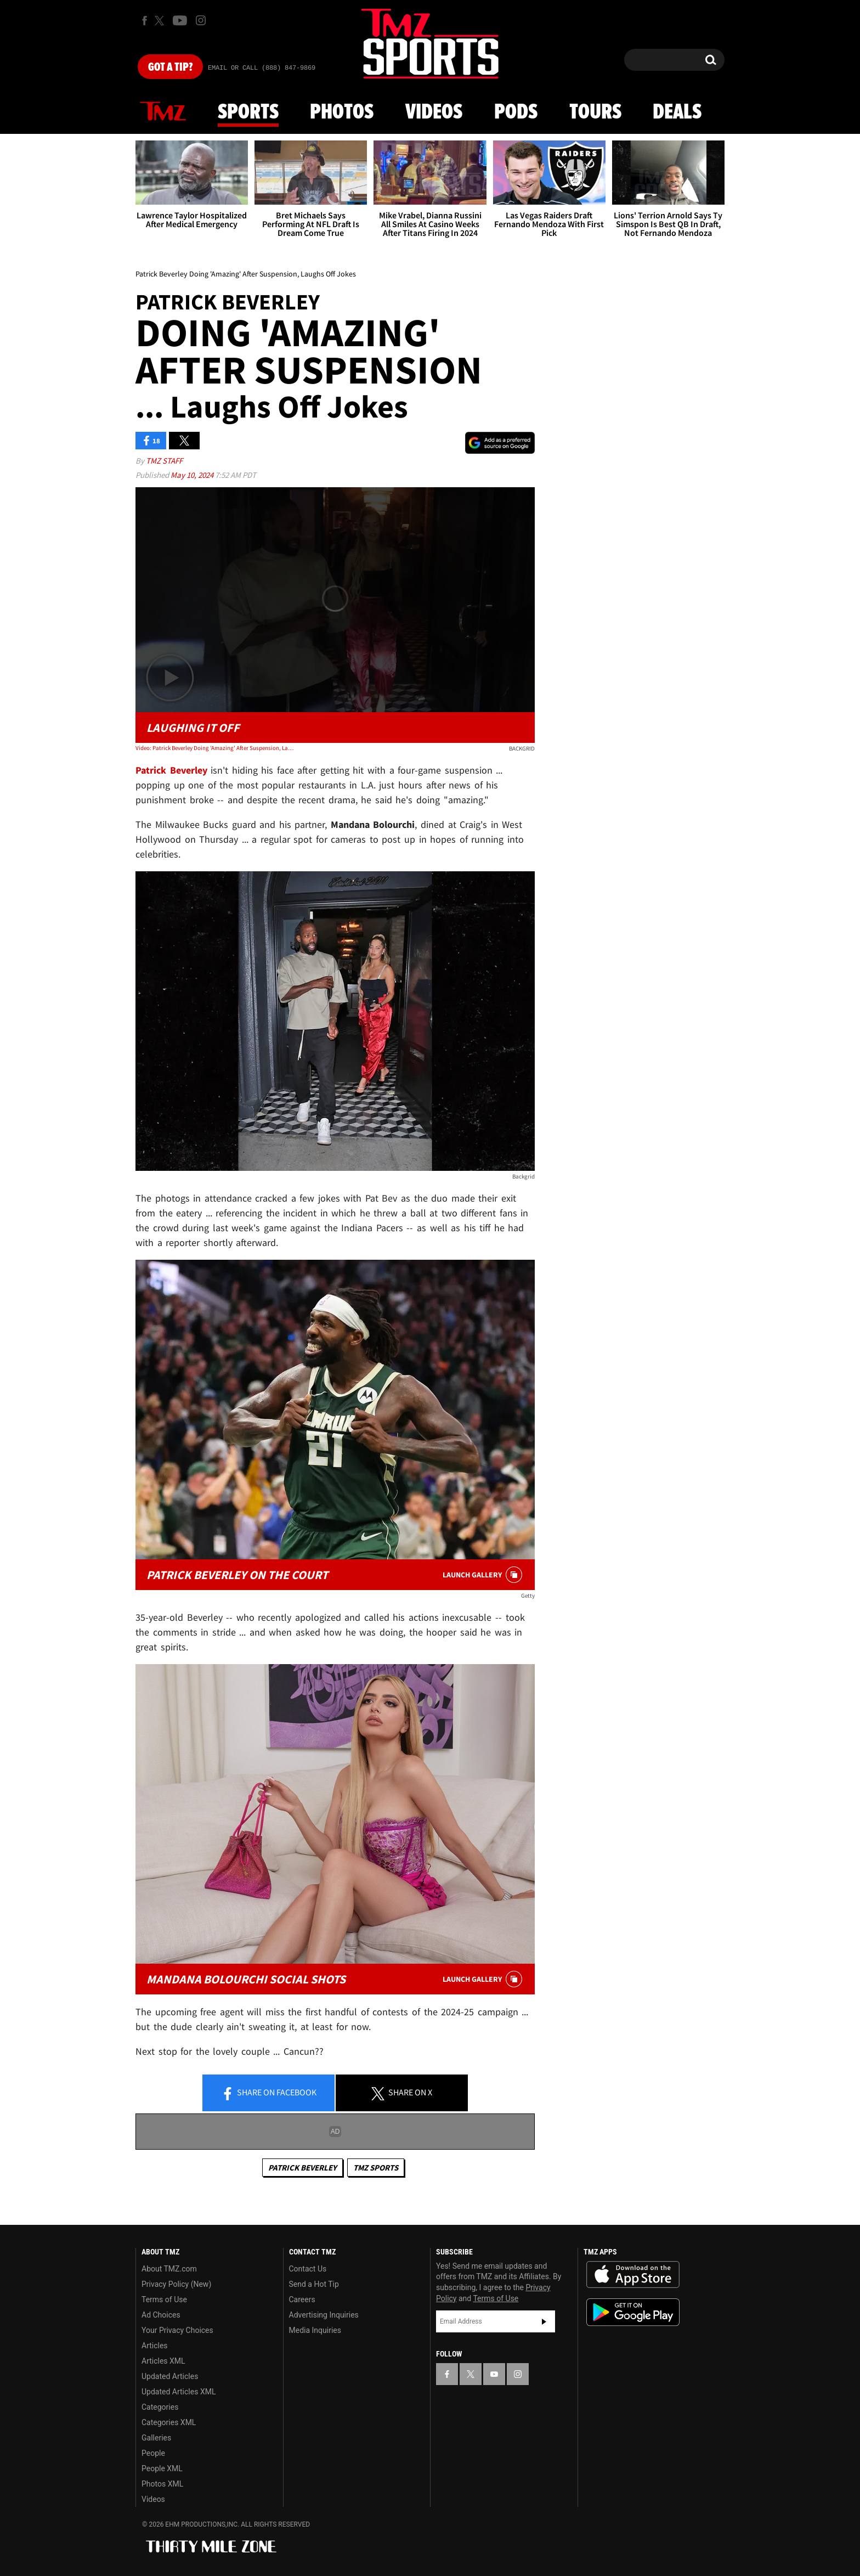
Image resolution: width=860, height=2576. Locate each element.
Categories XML (169, 2422)
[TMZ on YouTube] (494, 2374)
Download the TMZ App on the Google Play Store (633, 2312)
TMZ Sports (375, 2167)
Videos (433, 112)
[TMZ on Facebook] (144, 20)
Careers (302, 2299)
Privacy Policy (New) (176, 2284)
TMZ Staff (164, 460)
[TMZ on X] (161, 20)
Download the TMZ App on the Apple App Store (633, 2274)
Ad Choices (161, 2314)
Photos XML (162, 2483)
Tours (595, 112)
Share (268, 2093)
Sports (248, 112)
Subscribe (544, 2321)
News (163, 112)
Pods (516, 112)
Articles (155, 2345)
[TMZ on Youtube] (179, 20)
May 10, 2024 (193, 475)
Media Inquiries (315, 2330)
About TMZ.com (169, 2268)
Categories (160, 2407)
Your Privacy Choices (177, 2330)
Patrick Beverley (302, 2167)
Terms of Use (164, 2299)
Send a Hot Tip (314, 2284)
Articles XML (163, 2361)
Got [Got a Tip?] (170, 67)
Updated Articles (170, 2376)
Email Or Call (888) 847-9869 (261, 68)
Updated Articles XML (179, 2391)
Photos (342, 112)
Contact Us (308, 2268)
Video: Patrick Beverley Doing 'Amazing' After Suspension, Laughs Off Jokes (215, 748)
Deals (677, 112)
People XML (162, 2468)
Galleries (156, 2437)
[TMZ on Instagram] (200, 20)
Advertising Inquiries (324, 2314)
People (153, 2453)
